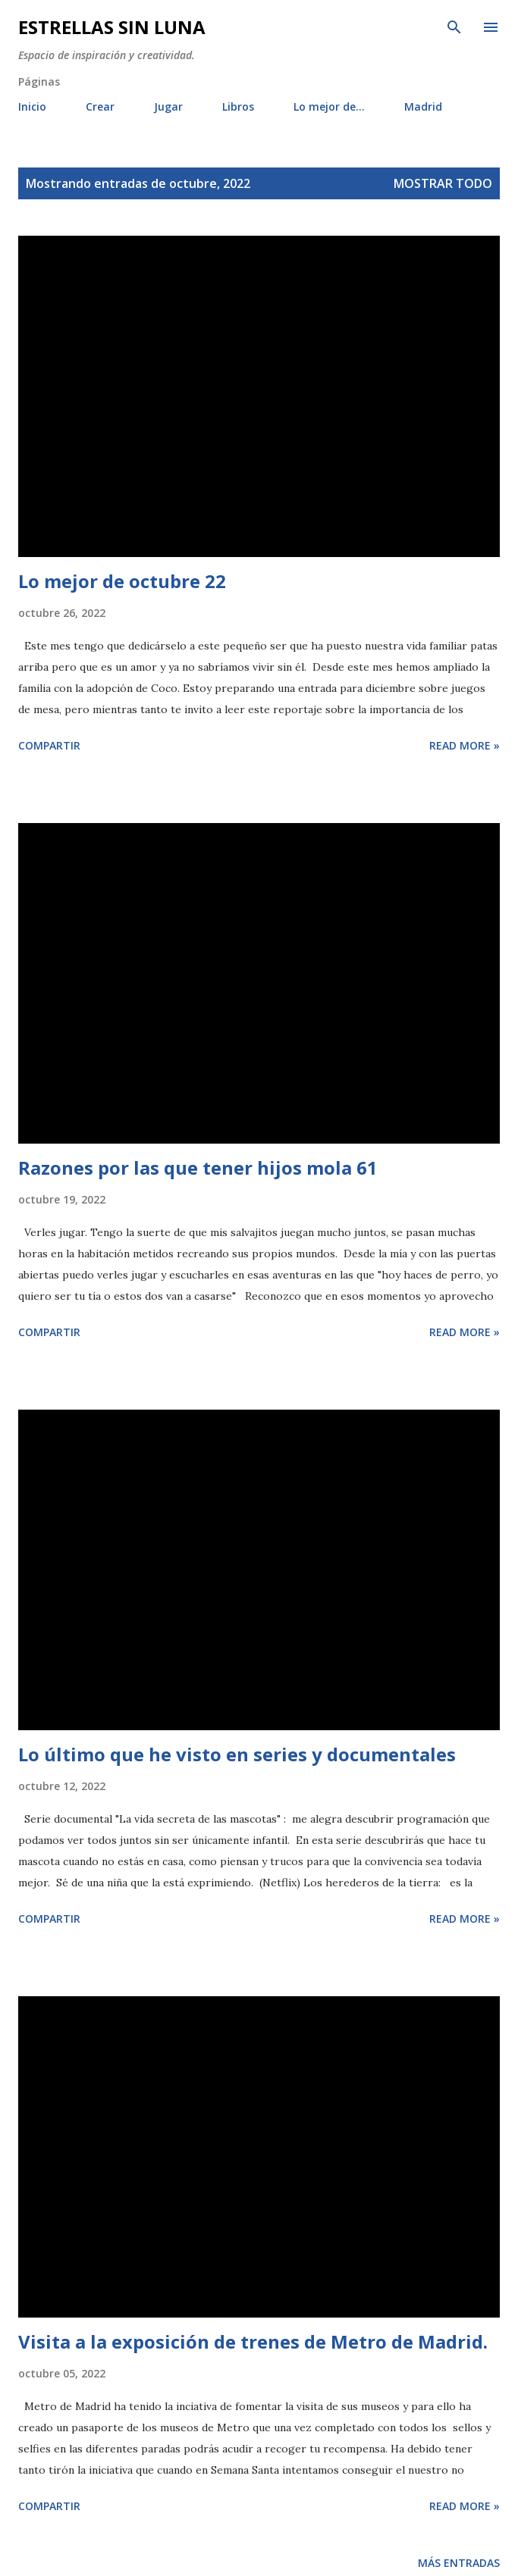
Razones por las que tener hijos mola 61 (198, 1167)
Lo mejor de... (329, 106)
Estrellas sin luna (112, 26)
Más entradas (459, 2563)
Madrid (423, 106)
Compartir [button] (49, 745)
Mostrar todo (443, 183)
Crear (100, 106)
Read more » (464, 745)
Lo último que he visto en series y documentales (237, 1754)
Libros (238, 106)
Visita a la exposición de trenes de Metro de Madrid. (253, 2341)
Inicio (32, 106)
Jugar (168, 106)
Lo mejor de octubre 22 (122, 580)
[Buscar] (454, 27)
